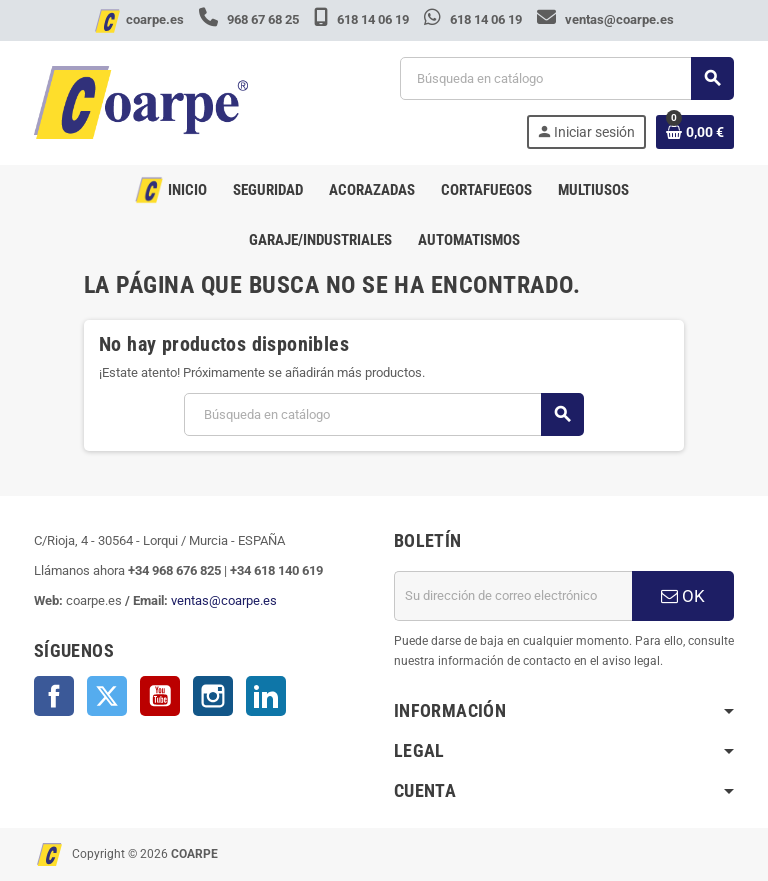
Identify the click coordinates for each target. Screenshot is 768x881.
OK (683, 596)
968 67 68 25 (250, 19)
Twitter (107, 696)
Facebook (54, 696)
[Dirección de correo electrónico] (513, 596)
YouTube (160, 696)
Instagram (213, 696)
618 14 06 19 (363, 19)
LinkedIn (266, 696)
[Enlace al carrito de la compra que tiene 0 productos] (695, 132)
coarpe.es (155, 19)
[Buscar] (566, 78)
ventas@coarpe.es (605, 19)
